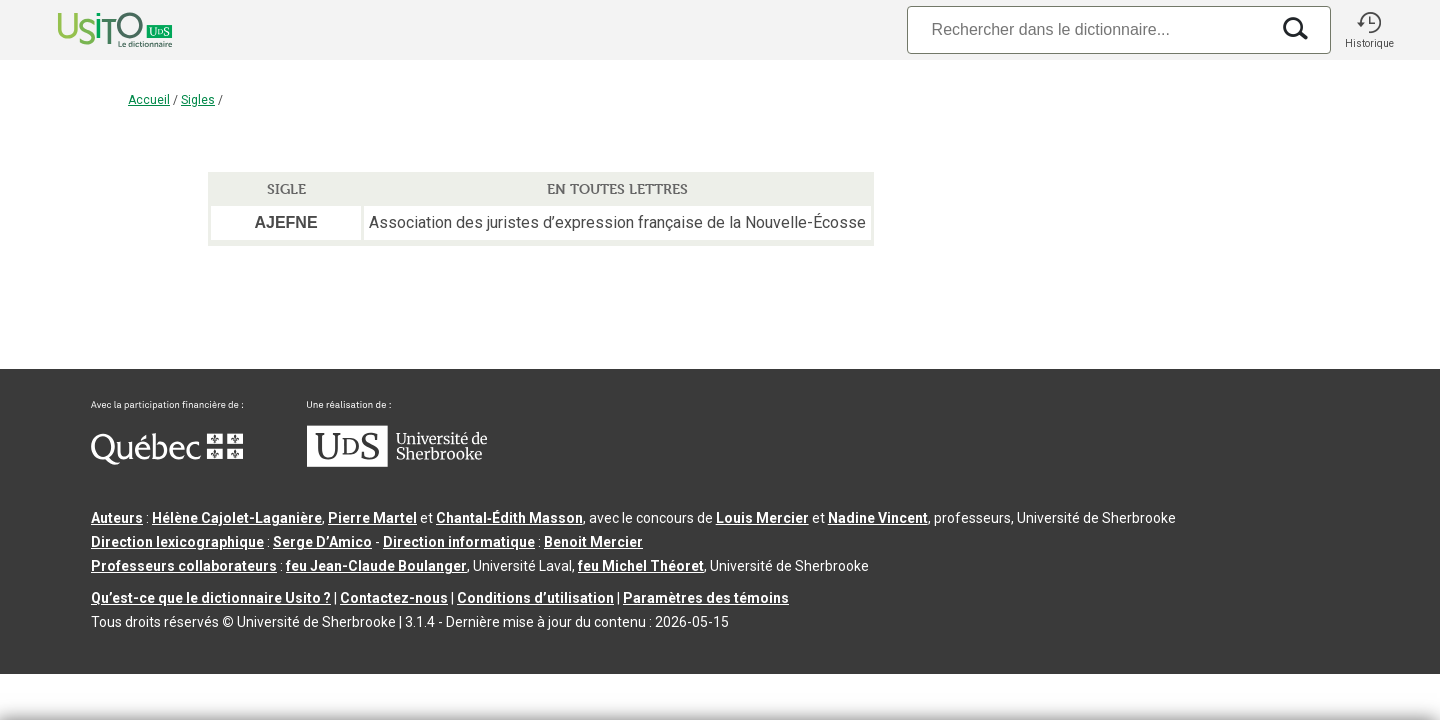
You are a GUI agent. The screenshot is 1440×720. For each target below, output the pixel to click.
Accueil (149, 100)
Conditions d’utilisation (535, 598)
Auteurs (117, 518)
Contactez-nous (394, 598)
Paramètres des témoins (706, 598)
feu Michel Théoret (641, 566)
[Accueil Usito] (93, 30)
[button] (1369, 30)
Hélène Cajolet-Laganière (237, 518)
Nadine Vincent (878, 518)
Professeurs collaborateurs (184, 566)
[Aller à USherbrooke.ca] (397, 462)
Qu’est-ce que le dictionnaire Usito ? (211, 598)
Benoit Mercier (593, 542)
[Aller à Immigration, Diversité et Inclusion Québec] (167, 460)
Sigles (198, 100)
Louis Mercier (762, 518)
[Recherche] (1088, 29)
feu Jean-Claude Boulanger (376, 566)
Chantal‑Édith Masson (509, 518)
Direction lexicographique (177, 542)
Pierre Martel (372, 518)
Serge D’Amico (322, 542)
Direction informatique (459, 542)
